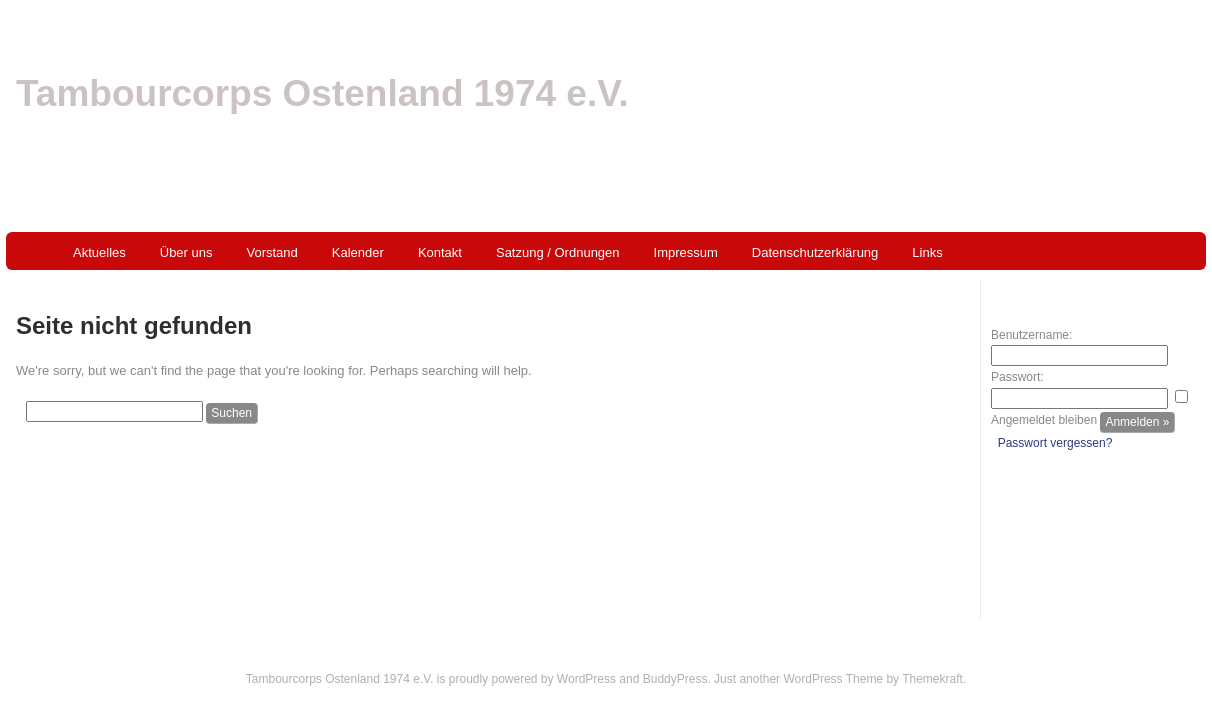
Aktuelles (99, 252)
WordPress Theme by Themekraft (872, 679)
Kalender (358, 252)
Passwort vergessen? (1055, 443)
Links (927, 252)
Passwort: (1017, 377)
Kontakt (440, 252)
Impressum (686, 252)
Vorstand (272, 252)
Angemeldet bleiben (1044, 420)
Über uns (186, 252)
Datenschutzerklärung (815, 252)
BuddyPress (675, 679)
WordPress (586, 679)
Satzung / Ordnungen (558, 252)
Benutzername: (1031, 335)
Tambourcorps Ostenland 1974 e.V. (322, 93)
